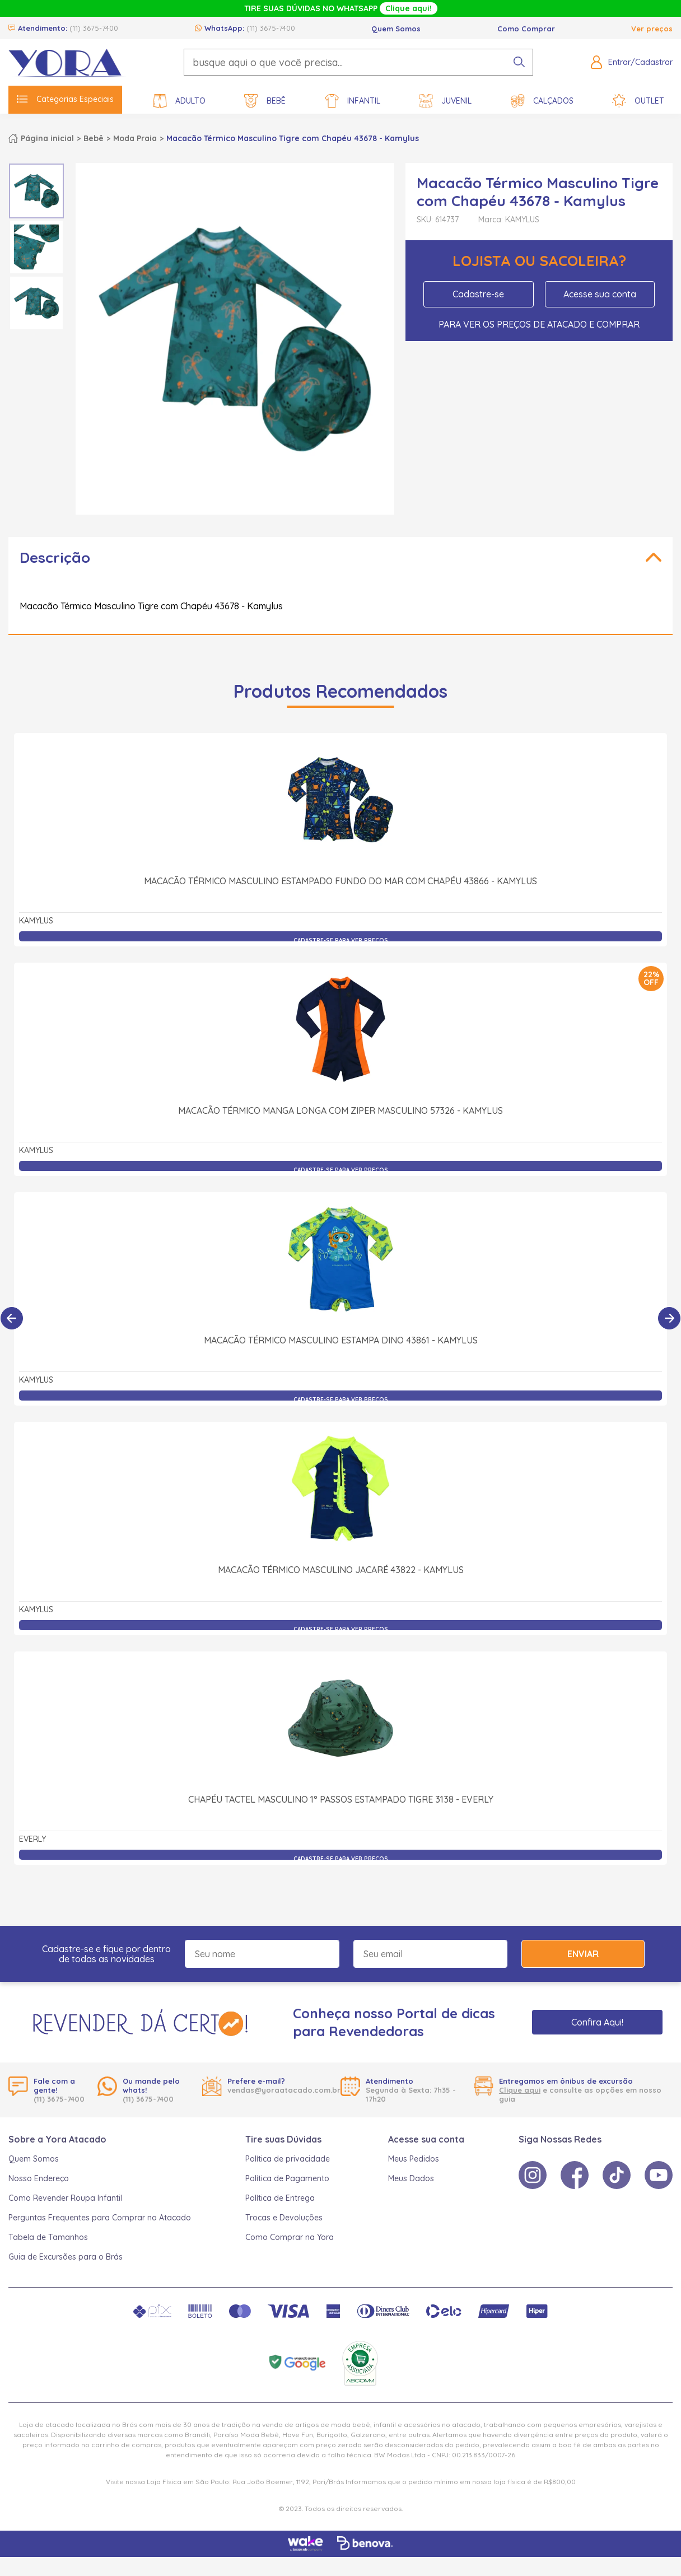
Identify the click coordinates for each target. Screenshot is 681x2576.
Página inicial (47, 138)
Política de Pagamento (287, 2178)
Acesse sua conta (599, 294)
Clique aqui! (408, 8)
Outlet (638, 101)
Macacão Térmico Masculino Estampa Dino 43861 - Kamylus (341, 1340)
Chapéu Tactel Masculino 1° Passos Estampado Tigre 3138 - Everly (340, 1799)
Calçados (542, 101)
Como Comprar (526, 28)
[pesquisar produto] (519, 62)
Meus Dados (411, 2178)
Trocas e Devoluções (284, 2218)
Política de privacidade (287, 2159)
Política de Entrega (280, 2198)
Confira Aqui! (597, 2022)
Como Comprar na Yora (289, 2237)
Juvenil (445, 101)
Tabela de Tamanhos (48, 2237)
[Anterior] (12, 1318)
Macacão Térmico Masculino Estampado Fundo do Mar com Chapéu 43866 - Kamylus (340, 880)
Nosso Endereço (38, 2178)
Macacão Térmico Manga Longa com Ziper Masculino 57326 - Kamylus (340, 1110)
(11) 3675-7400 (93, 28)
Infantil (352, 101)
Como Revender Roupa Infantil (65, 2198)
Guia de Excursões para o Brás (65, 2257)
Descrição (55, 557)
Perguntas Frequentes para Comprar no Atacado (99, 2218)
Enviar (583, 1953)
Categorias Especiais (65, 99)
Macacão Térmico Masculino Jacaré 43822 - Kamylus (341, 1569)
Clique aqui (519, 2089)
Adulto (179, 101)
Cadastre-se (478, 294)
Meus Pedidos (413, 2159)
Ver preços (652, 28)
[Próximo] (669, 1318)
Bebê (265, 101)
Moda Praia (135, 138)
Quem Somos (396, 28)
